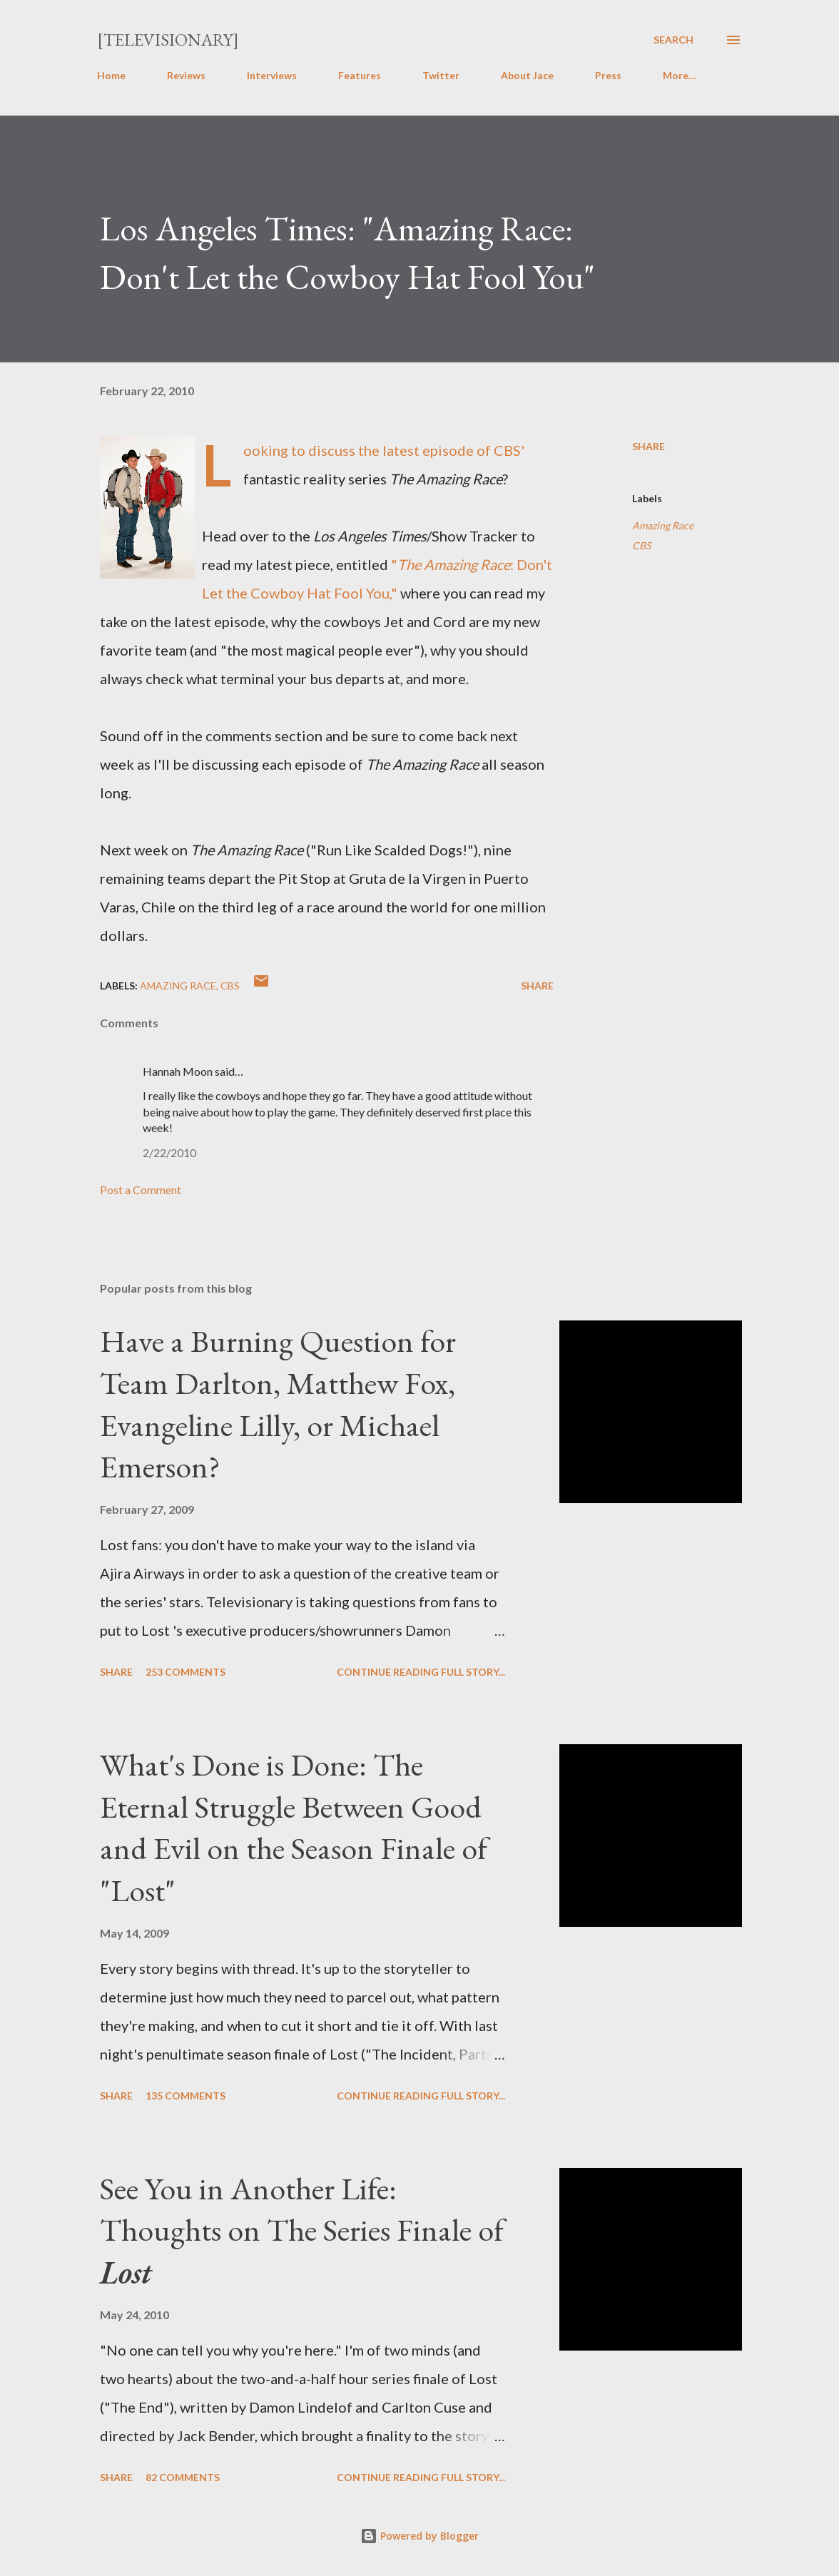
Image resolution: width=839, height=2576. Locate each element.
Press (608, 75)
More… (679, 75)
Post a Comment (140, 1189)
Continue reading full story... (421, 1672)
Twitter (440, 75)
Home (111, 75)
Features (359, 75)
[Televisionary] (168, 40)
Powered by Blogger (419, 2535)
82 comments (183, 2477)
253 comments (185, 1672)
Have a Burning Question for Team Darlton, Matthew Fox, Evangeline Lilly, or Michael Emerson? (278, 1403)
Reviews (186, 75)
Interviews (272, 75)
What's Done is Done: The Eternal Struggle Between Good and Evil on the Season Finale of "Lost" (293, 1827)
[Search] (673, 40)
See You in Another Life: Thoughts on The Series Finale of (302, 2230)
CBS (641, 545)
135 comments (185, 2095)
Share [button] (648, 446)
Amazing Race (662, 525)
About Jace (527, 75)
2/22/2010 (169, 1152)
